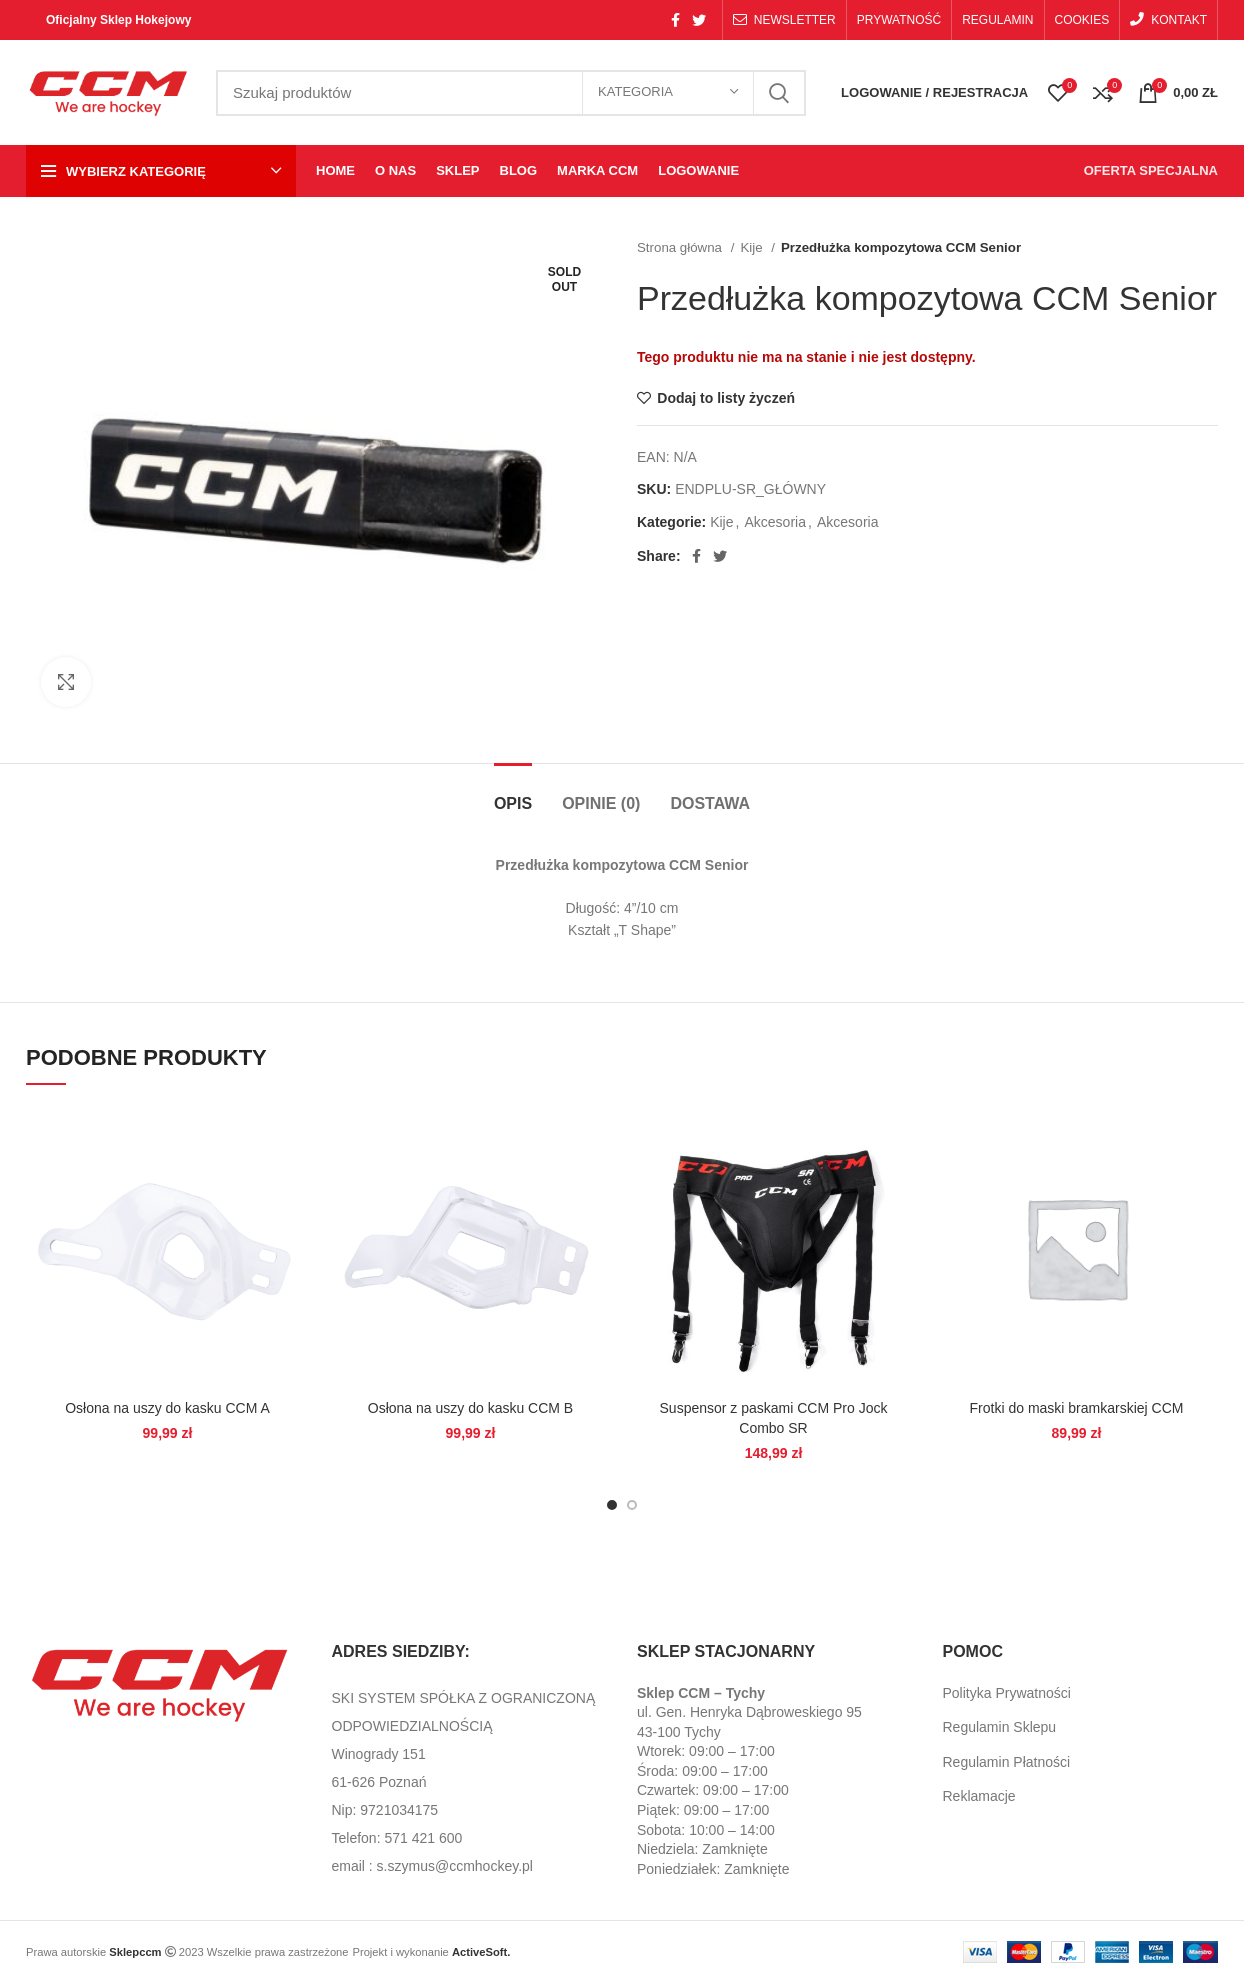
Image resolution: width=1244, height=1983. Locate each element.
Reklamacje (979, 1796)
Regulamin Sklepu (1000, 1727)
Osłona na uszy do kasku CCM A (167, 1408)
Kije (753, 247)
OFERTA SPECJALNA (1151, 170)
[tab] (513, 793)
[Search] (511, 93)
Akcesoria (775, 522)
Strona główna (681, 247)
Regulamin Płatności (1007, 1762)
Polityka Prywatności (1007, 1693)
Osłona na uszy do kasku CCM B (470, 1408)
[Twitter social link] (699, 20)
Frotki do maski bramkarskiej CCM (1077, 1408)
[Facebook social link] (675, 20)
